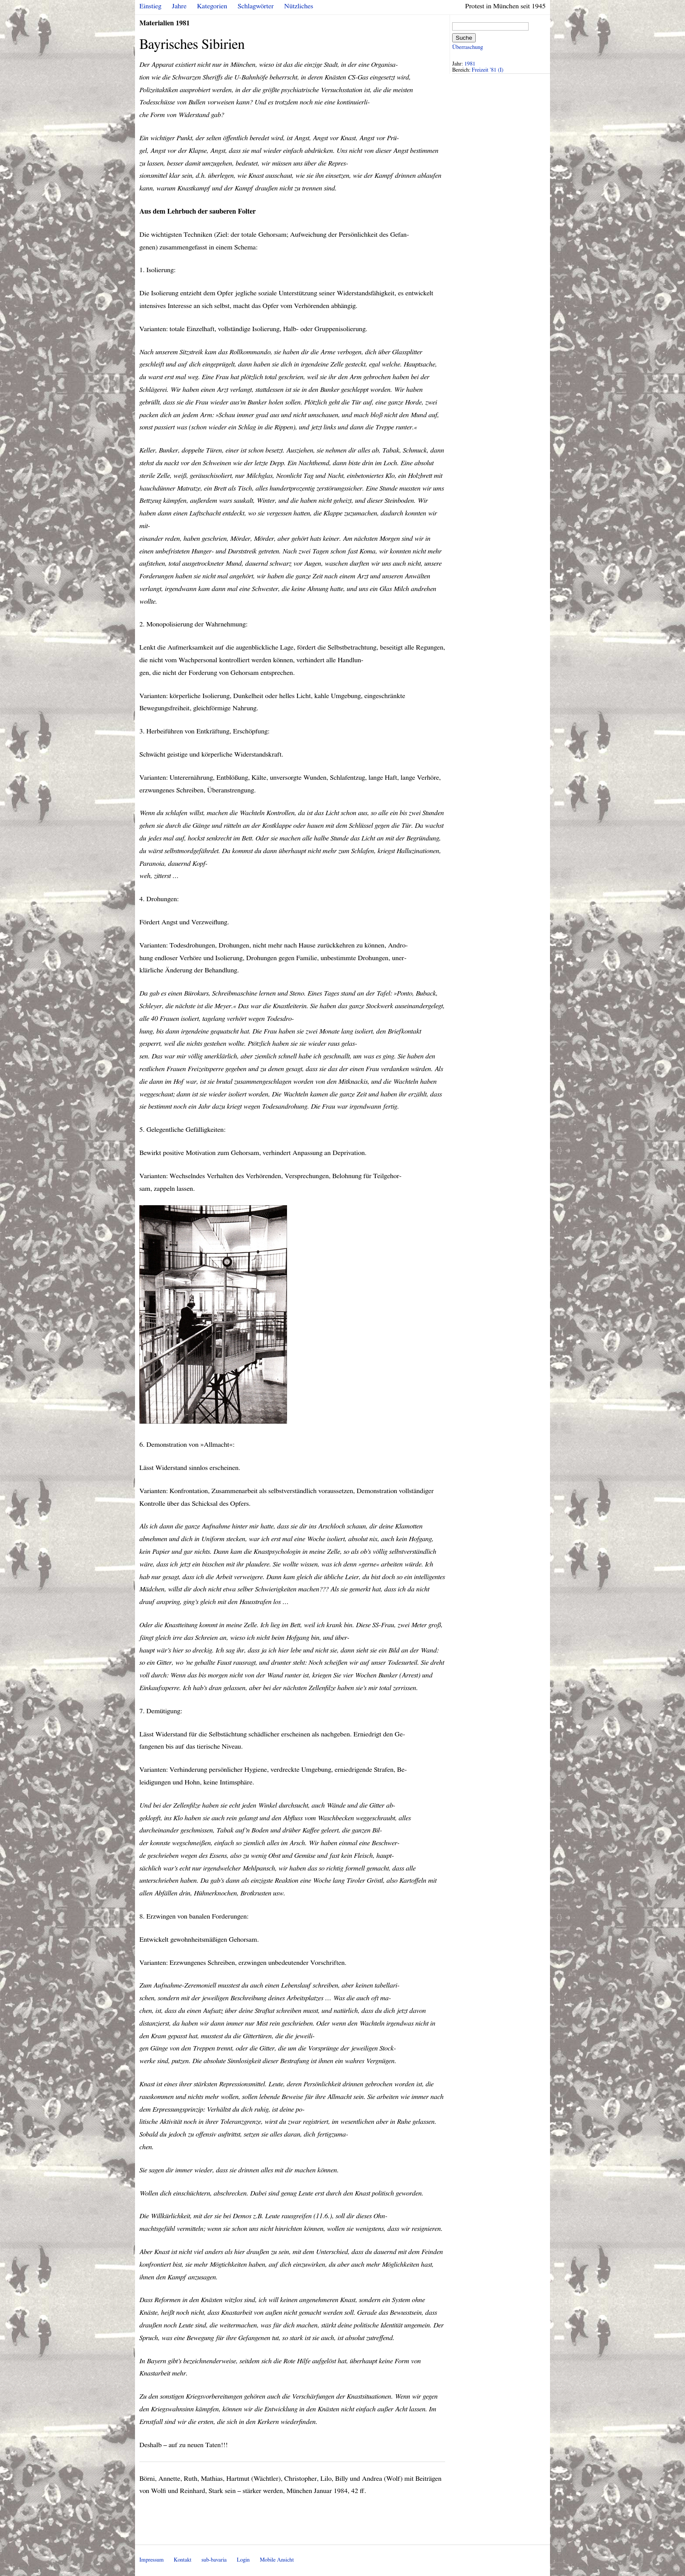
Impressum (151, 2560)
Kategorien (212, 6)
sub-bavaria (213, 2560)
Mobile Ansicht (277, 2560)
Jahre (179, 6)
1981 (470, 64)
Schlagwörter (255, 6)
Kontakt (182, 2560)
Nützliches (298, 6)
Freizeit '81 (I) (488, 70)
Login (243, 2560)
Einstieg (150, 6)
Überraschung (467, 47)
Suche (464, 38)
